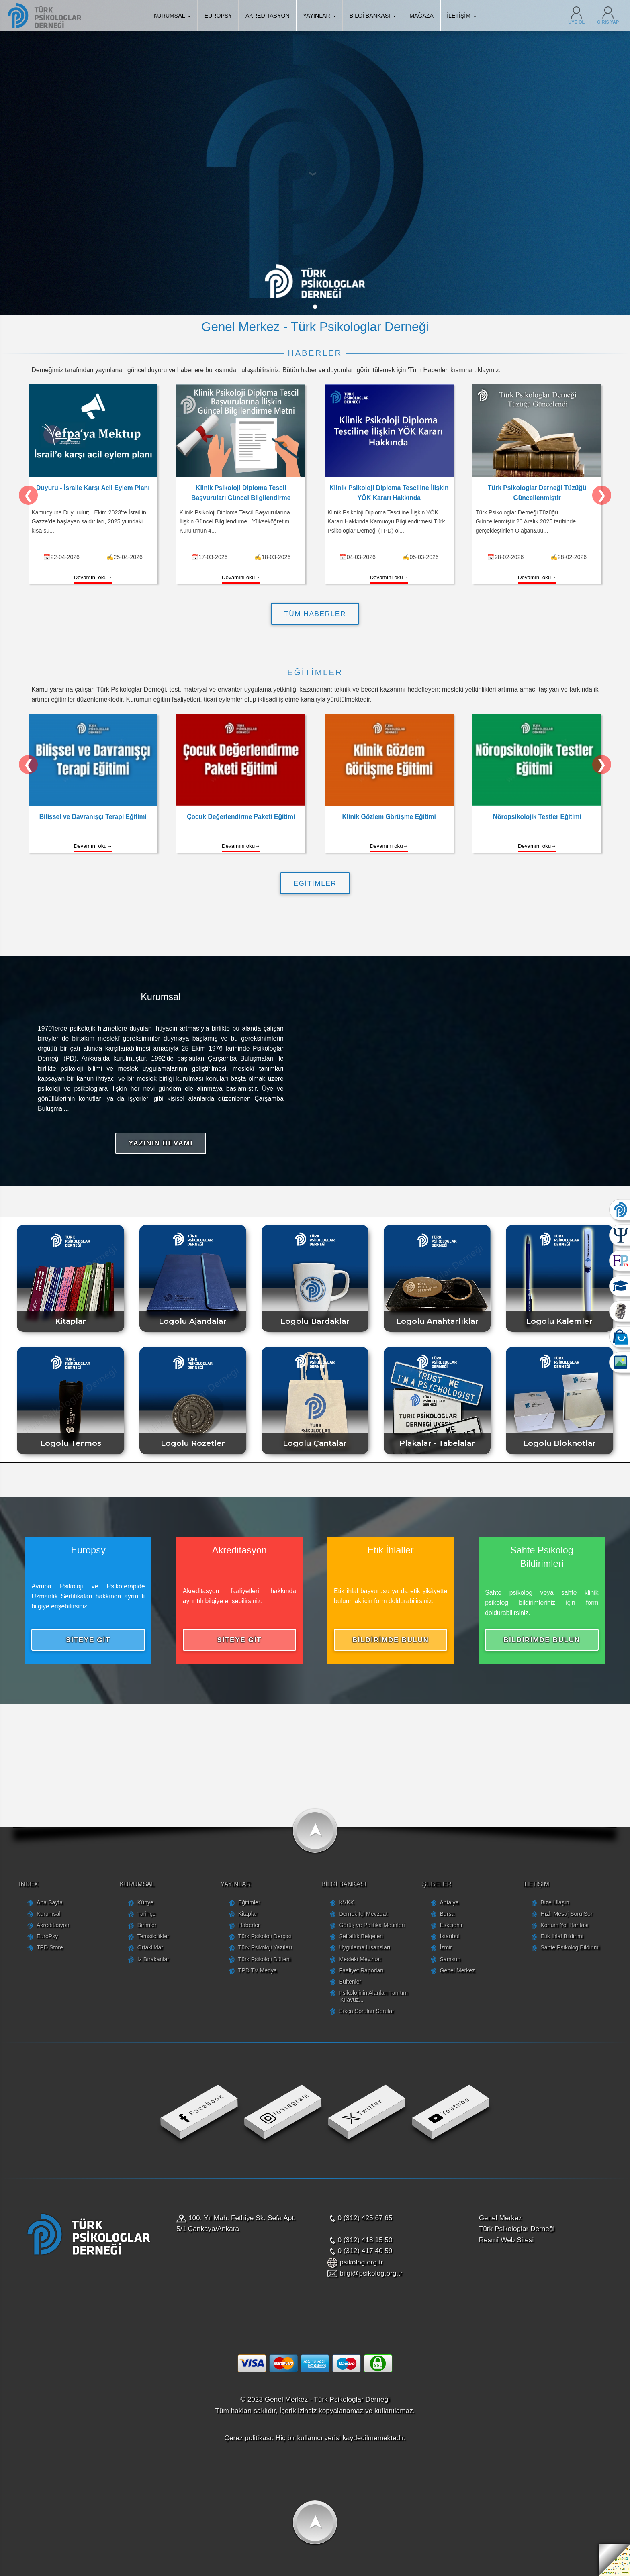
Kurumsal (49, 1914)
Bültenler (350, 1981)
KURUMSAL (172, 15)
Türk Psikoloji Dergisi (264, 1936)
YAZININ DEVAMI (161, 1143)
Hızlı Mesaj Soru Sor (566, 1914)
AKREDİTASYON (267, 15)
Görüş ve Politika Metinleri (372, 1925)
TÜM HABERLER (315, 614)
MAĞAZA (421, 15)
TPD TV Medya (257, 1970)
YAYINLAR (319, 15)
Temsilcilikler (153, 1936)
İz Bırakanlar (153, 1959)
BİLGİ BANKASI (373, 15)
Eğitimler (249, 1902)
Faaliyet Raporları (361, 1970)
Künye (145, 1902)
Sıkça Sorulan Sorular (366, 2011)
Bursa (447, 1914)
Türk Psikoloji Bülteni (264, 1959)
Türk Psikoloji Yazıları (265, 1947)
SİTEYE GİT (88, 1640)
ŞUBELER (437, 1884)
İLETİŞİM (462, 15)
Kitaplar (248, 1914)
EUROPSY (218, 15)
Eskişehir (451, 1925)
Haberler (249, 1925)
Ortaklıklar (150, 1947)
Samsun (450, 1959)
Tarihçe (146, 1914)
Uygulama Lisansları (365, 1947)
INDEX (28, 1884)
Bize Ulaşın (554, 1902)
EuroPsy (47, 1936)
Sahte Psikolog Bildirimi (569, 1947)
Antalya (449, 1902)
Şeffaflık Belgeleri (361, 1936)
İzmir (446, 1947)
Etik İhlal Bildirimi (561, 1936)
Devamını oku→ (93, 577)
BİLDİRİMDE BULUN (390, 1640)
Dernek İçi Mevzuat (363, 1914)
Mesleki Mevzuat (360, 1959)
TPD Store (50, 1947)
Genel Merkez (457, 1970)
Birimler (147, 1925)
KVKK (346, 1902)
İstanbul (449, 1936)
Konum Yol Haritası (564, 1925)
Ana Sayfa (50, 1902)
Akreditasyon (53, 1925)
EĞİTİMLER (315, 883)
